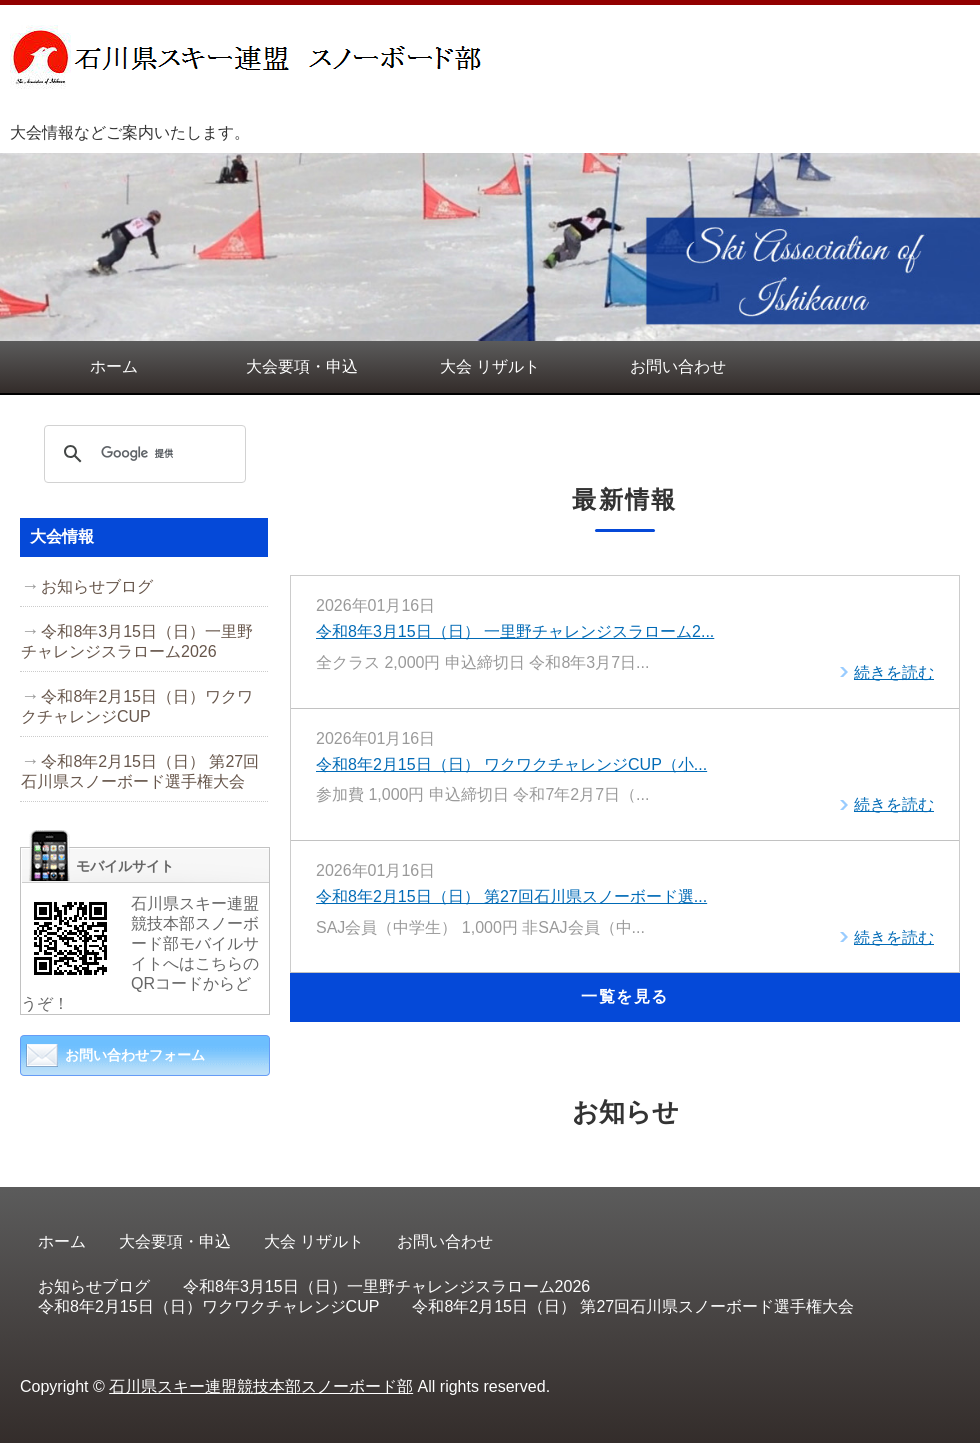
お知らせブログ (97, 586)
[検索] (142, 454)
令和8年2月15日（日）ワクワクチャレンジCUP (137, 706)
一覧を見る (625, 996)
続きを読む (894, 672)
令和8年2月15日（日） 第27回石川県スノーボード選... (511, 896)
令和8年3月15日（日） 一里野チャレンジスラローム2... (515, 631)
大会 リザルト (490, 366)
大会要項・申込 (302, 366)
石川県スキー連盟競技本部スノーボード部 (261, 1386)
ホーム (114, 366)
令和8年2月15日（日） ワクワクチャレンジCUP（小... (511, 764)
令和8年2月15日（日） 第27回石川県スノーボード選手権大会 (140, 771)
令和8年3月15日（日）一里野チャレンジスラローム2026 (137, 641)
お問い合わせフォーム (135, 1055)
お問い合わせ (678, 366)
